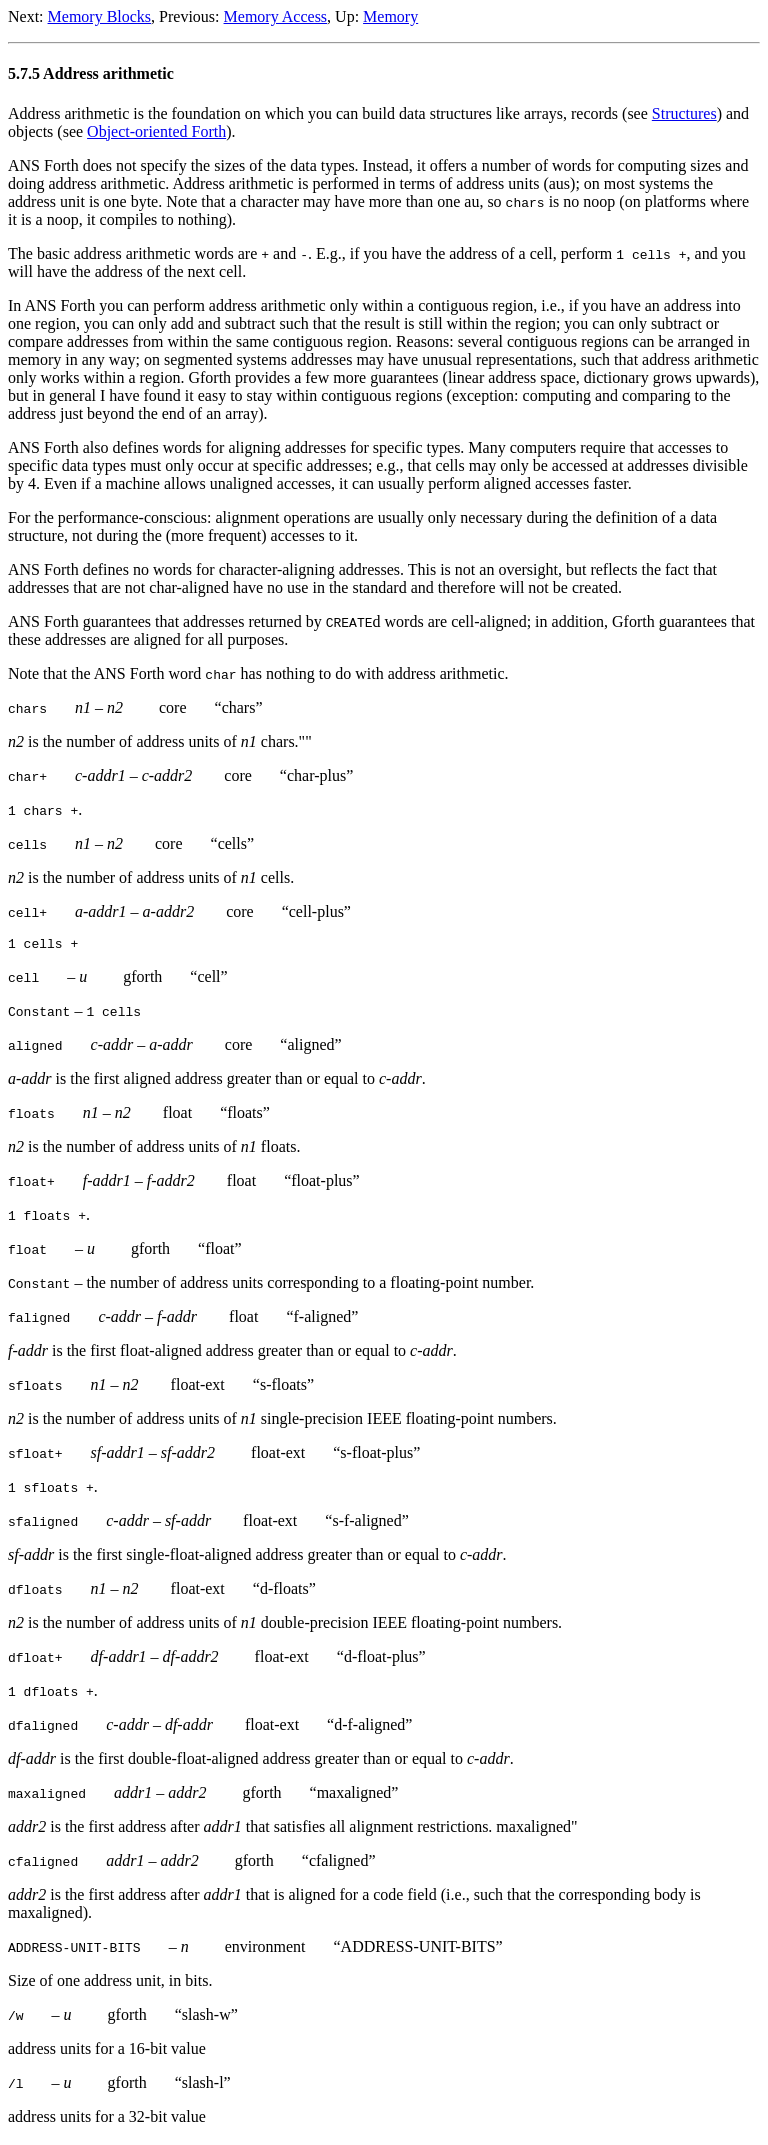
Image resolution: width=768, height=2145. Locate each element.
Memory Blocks (100, 16)
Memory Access (276, 16)
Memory (390, 16)
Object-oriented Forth (156, 131)
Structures (684, 113)
